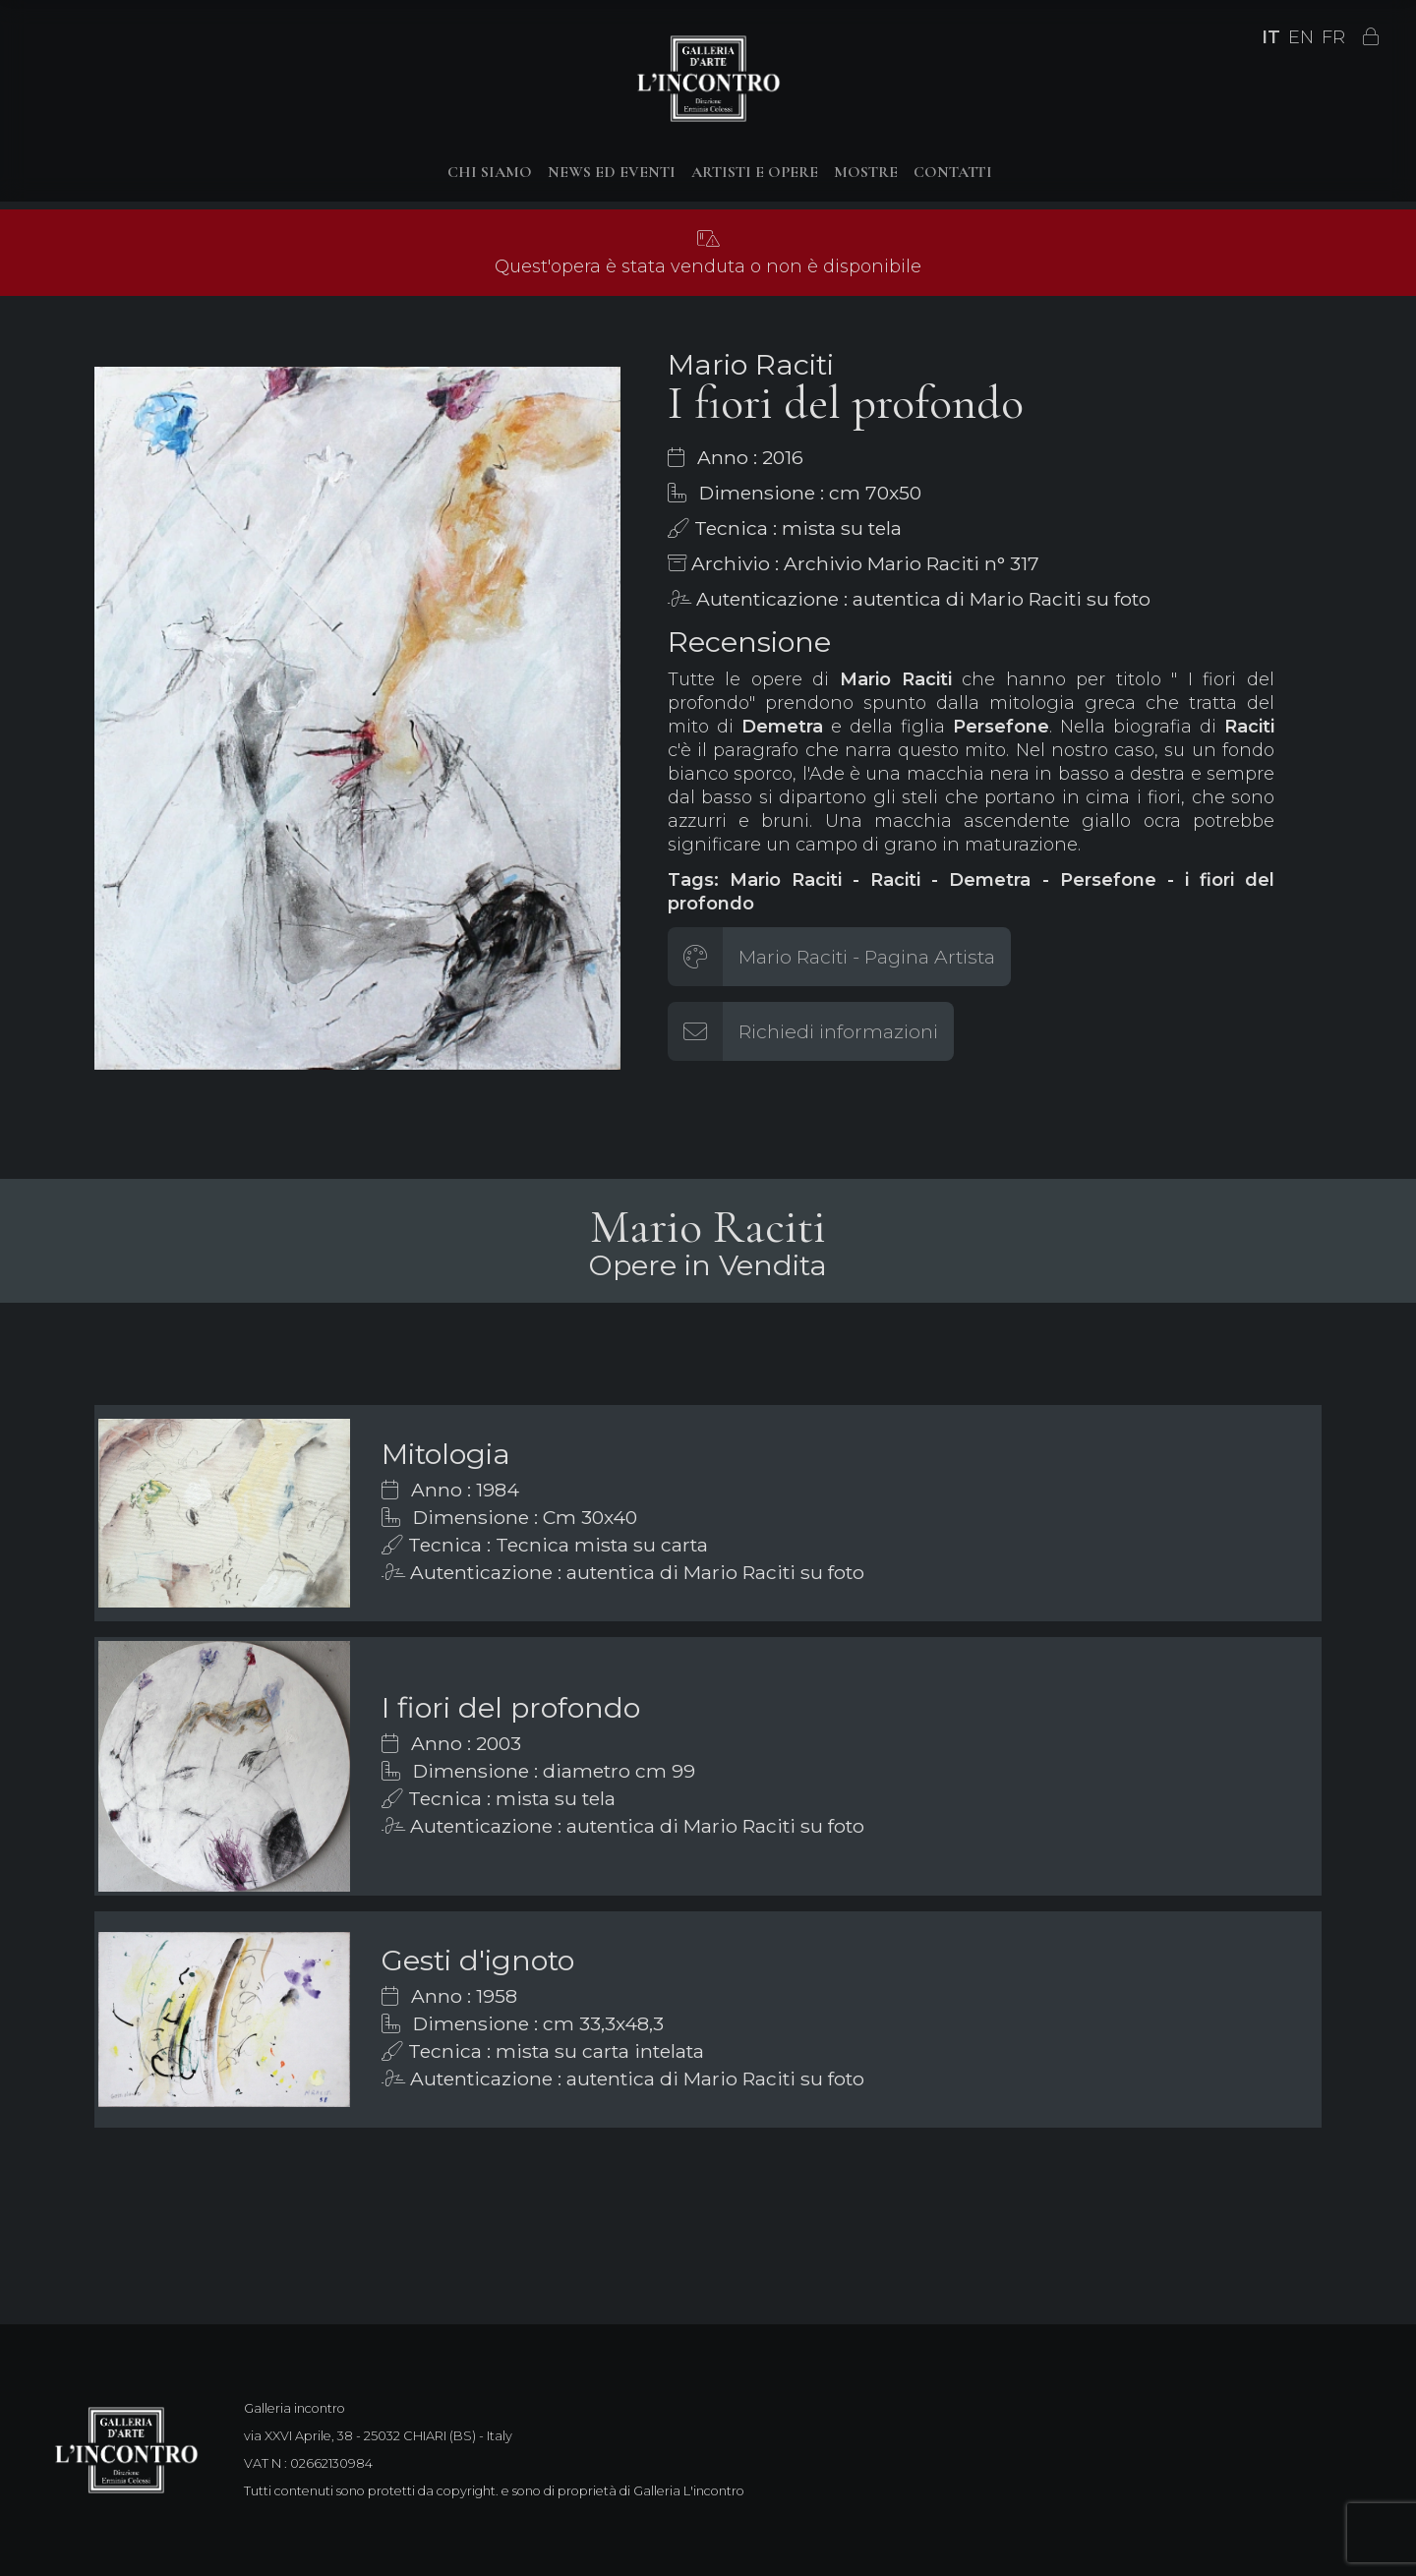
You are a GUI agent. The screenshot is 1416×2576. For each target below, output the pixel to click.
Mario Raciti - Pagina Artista (866, 956)
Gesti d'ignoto (478, 1960)
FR (1333, 37)
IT (1271, 37)
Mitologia (446, 1453)
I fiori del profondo (511, 1707)
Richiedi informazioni (838, 1031)
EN (1301, 37)
